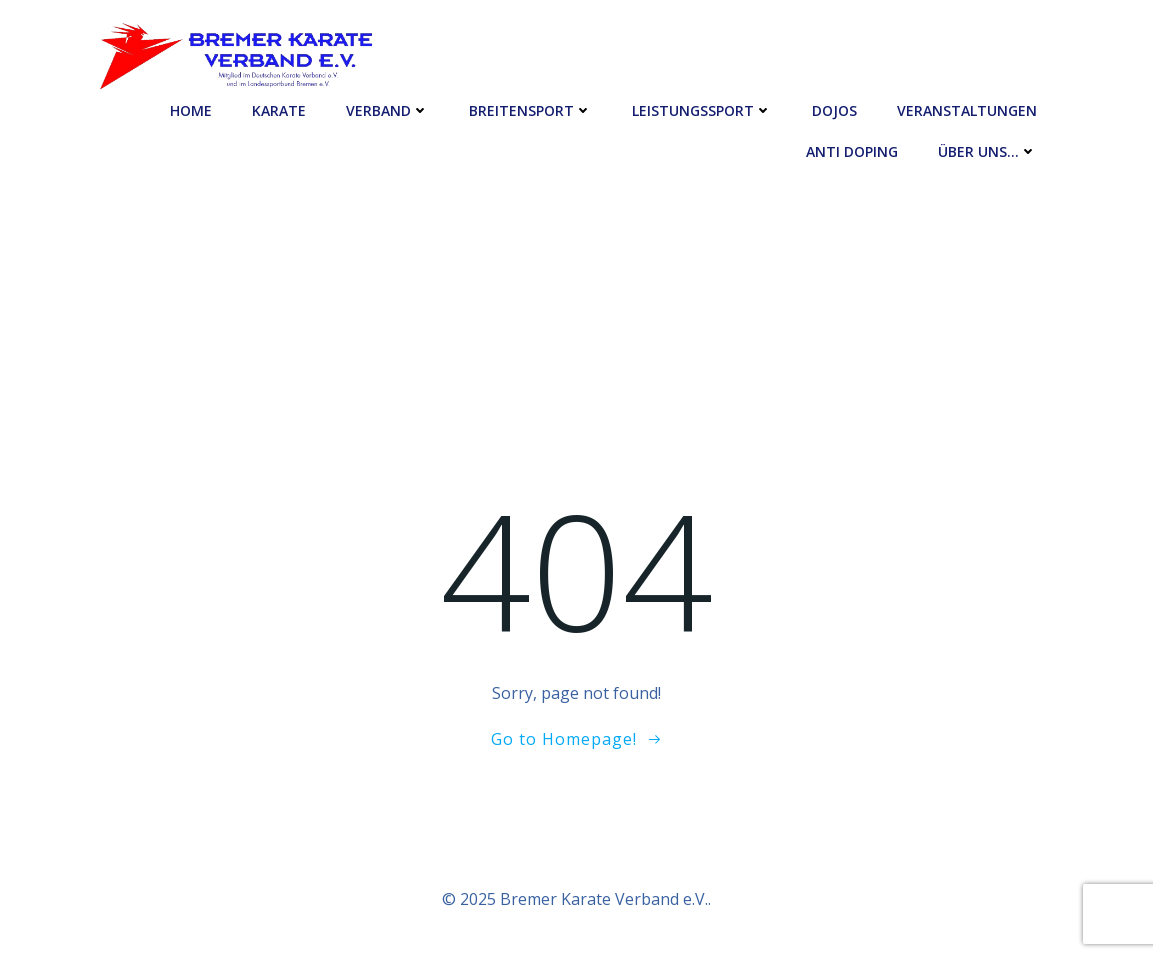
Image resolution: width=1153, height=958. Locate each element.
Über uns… (987, 151)
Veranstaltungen (967, 110)
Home (191, 110)
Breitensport (530, 110)
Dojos (834, 110)
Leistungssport (702, 110)
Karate (279, 110)
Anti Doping (852, 151)
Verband (387, 110)
